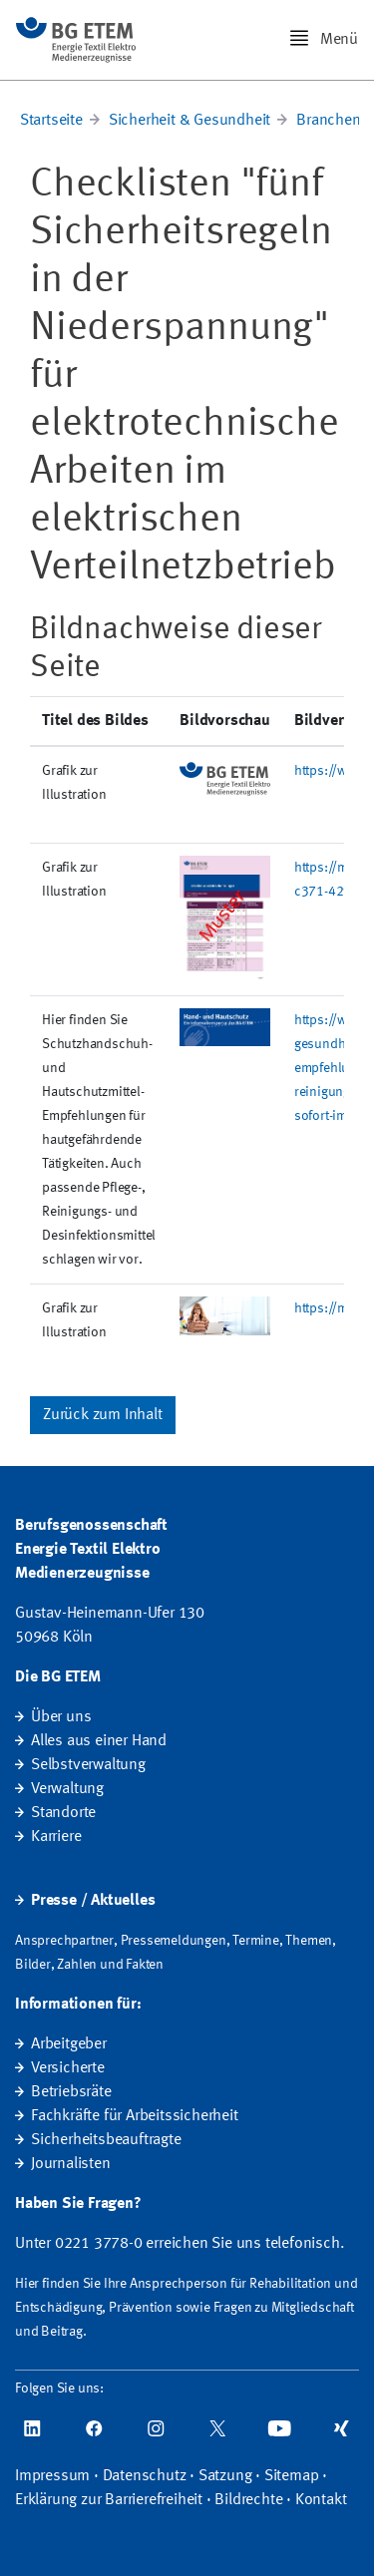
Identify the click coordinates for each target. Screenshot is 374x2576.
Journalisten (71, 2164)
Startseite (51, 121)
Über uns (61, 1717)
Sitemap (291, 2476)
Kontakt (321, 2500)
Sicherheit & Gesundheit (189, 121)
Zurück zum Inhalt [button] (103, 1415)
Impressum (52, 2476)
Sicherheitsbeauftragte (106, 2140)
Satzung (225, 2476)
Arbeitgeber (69, 2044)
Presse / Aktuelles (93, 1901)
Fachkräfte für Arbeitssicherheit (134, 2116)
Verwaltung (67, 1789)
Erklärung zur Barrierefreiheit (108, 2500)
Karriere (56, 1837)
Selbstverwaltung (88, 1765)
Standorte (63, 1813)
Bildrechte (248, 2500)
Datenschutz (145, 2476)
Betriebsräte (71, 2092)
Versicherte (68, 2068)
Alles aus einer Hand (99, 1741)
